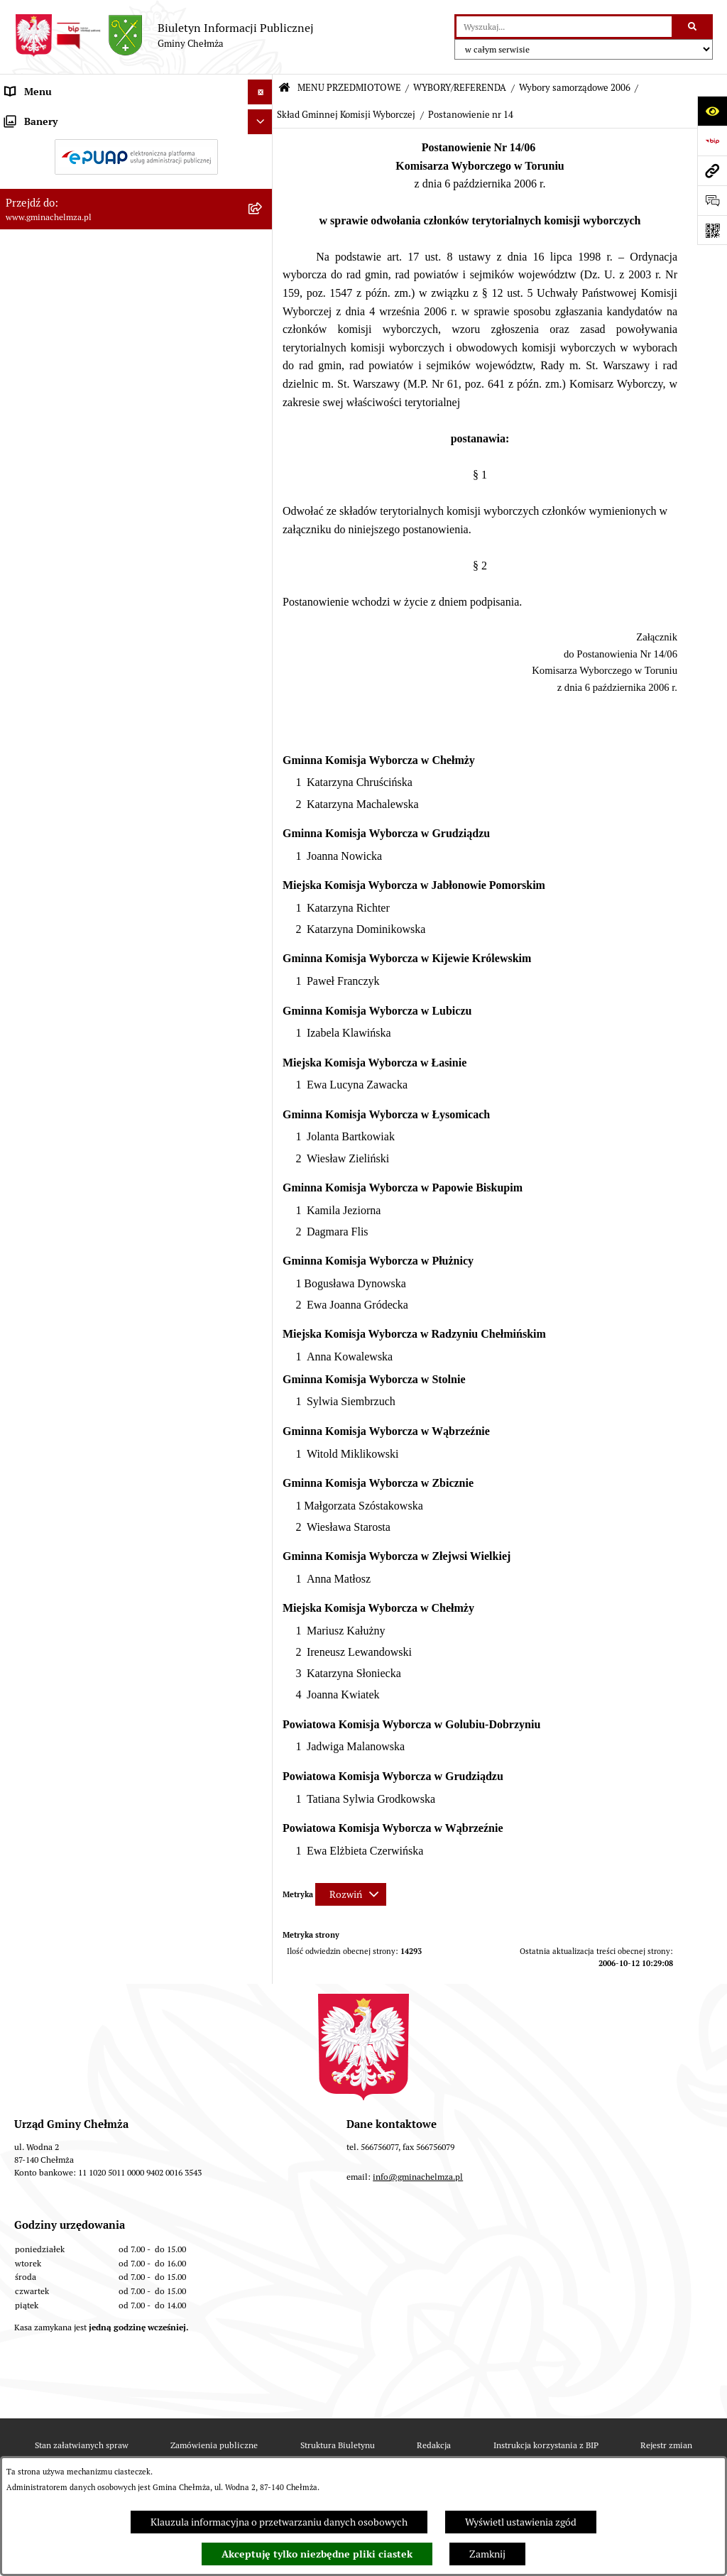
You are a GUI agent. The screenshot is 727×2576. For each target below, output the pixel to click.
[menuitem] (136, 150)
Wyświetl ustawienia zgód (520, 2522)
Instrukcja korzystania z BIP (545, 2445)
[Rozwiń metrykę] (350, 1894)
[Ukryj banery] (260, 1138)
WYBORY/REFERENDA (459, 88)
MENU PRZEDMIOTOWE (349, 88)
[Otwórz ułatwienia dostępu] (712, 111)
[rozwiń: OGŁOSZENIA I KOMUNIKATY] (262, 150)
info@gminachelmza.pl (418, 2176)
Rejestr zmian (666, 2445)
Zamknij (487, 2554)
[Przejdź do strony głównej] (164, 35)
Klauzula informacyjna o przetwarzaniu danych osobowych (279, 2522)
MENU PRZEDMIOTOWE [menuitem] (59, 116)
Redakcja (434, 2445)
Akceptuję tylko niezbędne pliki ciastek (317, 2554)
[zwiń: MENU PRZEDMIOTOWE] (262, 117)
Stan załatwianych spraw (82, 2445)
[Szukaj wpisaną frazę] (693, 26)
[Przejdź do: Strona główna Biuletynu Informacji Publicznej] (284, 88)
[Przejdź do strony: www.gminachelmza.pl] (712, 170)
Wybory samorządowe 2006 (574, 88)
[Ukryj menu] (260, 92)
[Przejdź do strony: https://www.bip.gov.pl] (712, 140)
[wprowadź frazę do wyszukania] (564, 26)
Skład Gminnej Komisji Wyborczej (346, 115)
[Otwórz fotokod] (712, 230)
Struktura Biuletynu (337, 2445)
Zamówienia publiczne (214, 2445)
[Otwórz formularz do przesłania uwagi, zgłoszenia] (712, 200)
